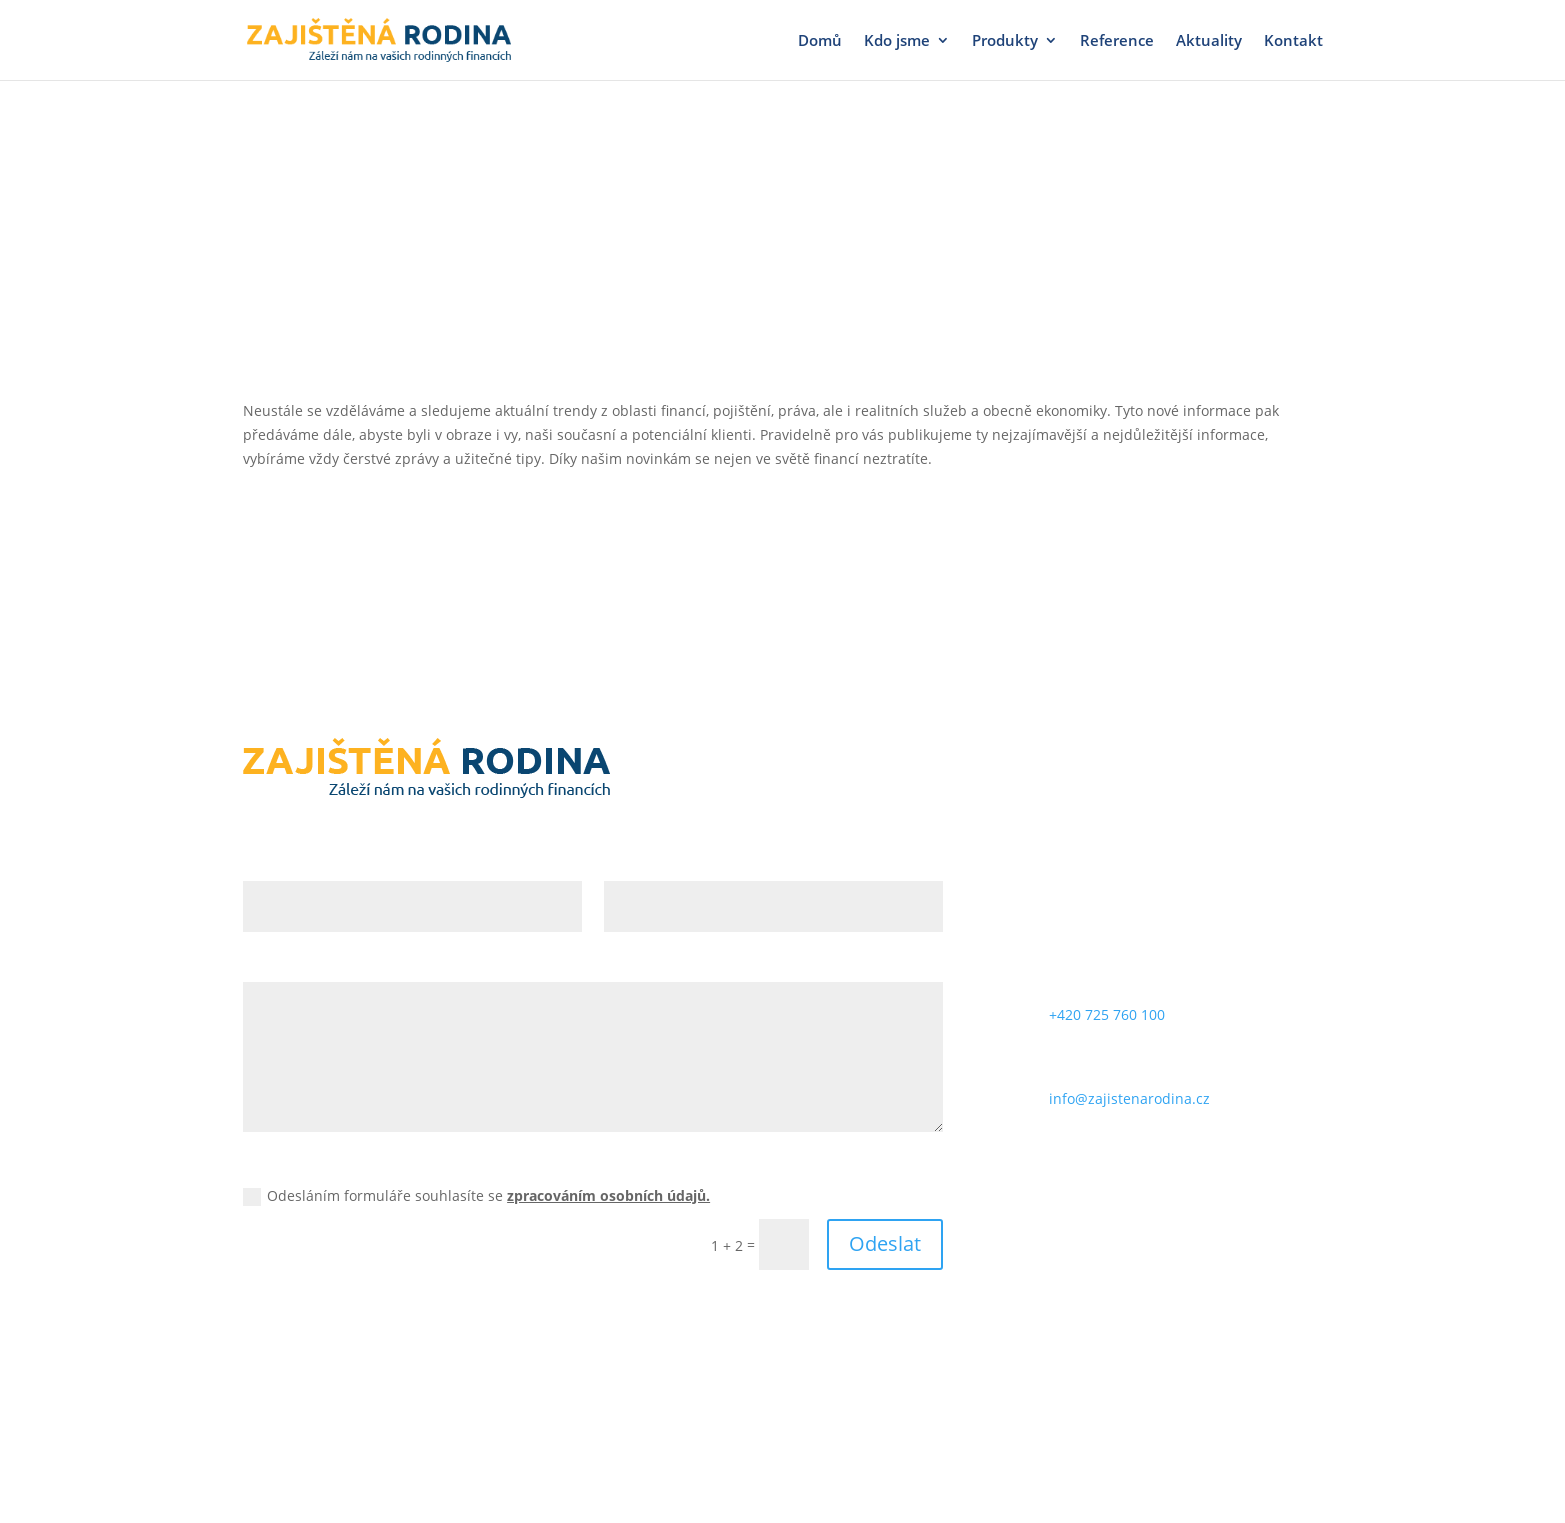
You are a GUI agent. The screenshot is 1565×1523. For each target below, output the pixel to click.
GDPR (262, 1165)
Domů (820, 41)
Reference (1117, 41)
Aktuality (1209, 41)
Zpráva (266, 965)
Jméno (265, 863)
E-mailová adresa (663, 863)
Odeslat (885, 1243)
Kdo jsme (897, 41)
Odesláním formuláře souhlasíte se (476, 1196)
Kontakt (1293, 41)
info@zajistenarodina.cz (1129, 1098)
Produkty (1005, 41)
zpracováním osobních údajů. (608, 1195)
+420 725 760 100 (1107, 1014)
